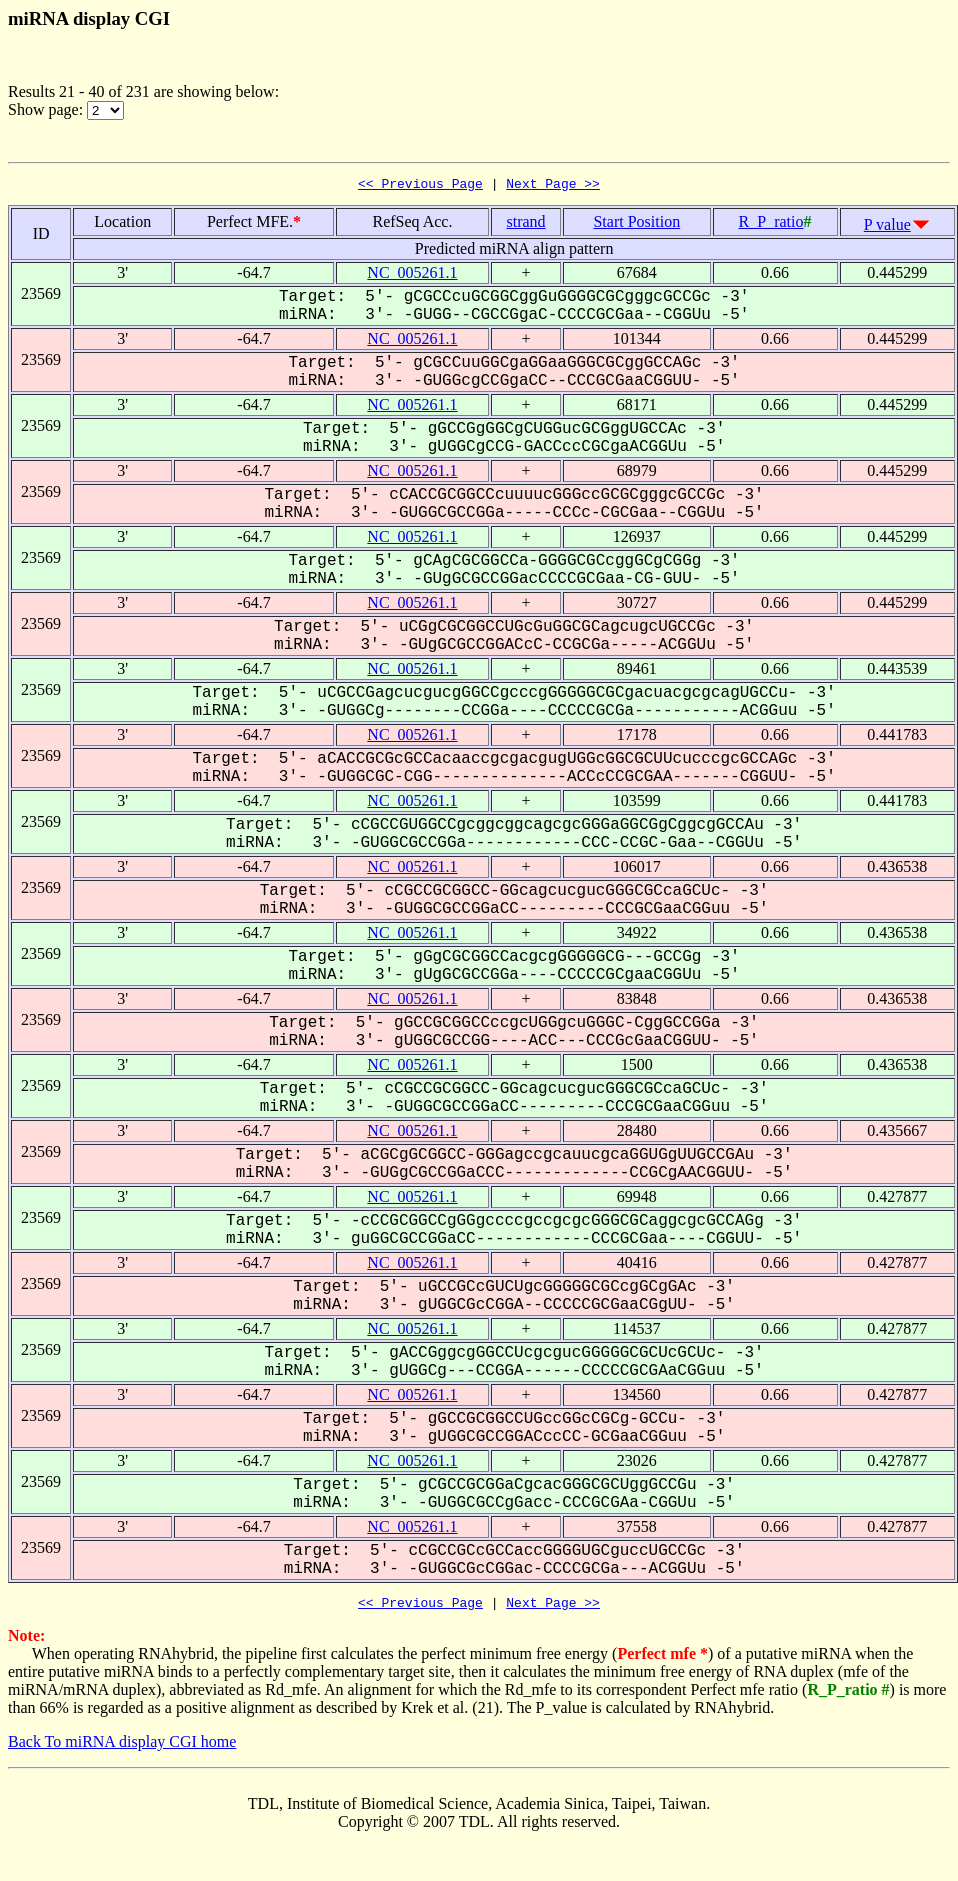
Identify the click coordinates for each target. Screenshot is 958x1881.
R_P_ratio (771, 224)
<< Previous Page (420, 186)
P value (887, 227)
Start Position (636, 224)
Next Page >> (553, 186)
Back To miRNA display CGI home (122, 1747)
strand (526, 224)
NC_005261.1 (412, 275)
